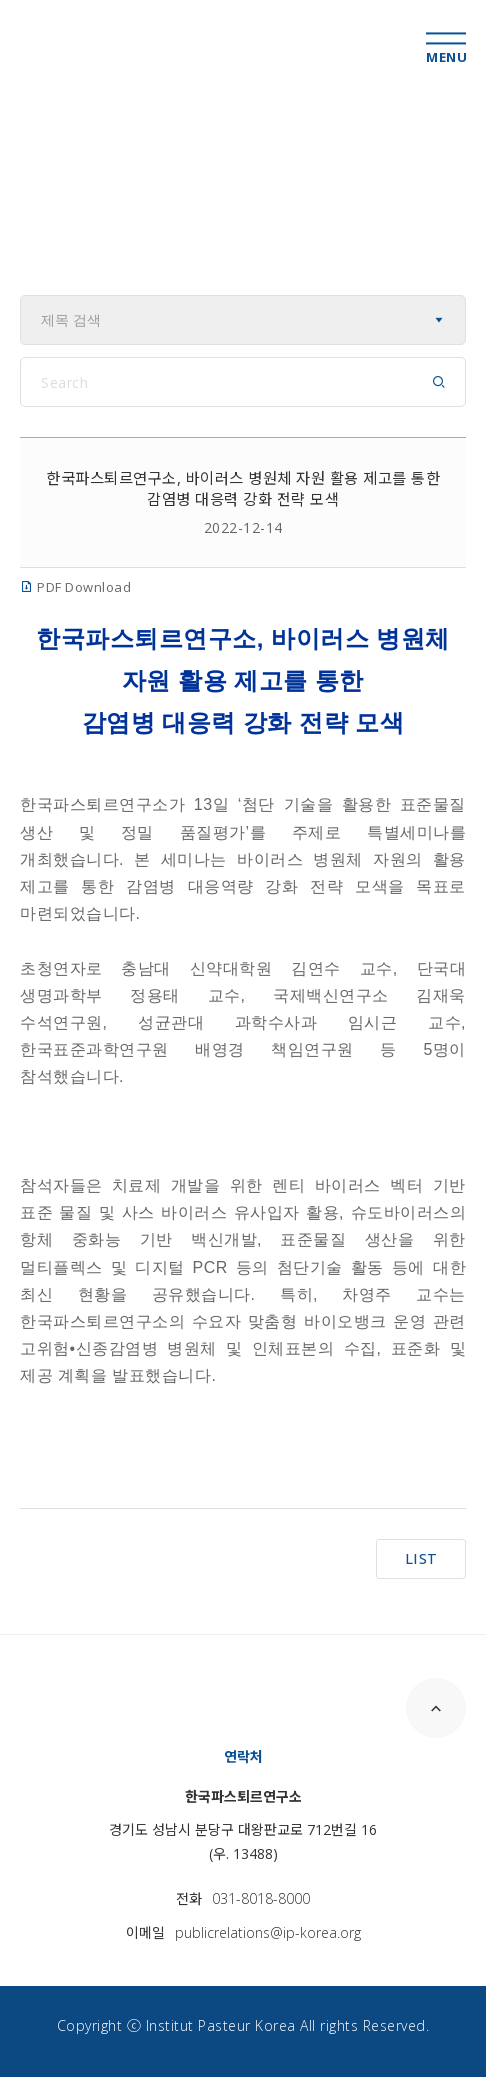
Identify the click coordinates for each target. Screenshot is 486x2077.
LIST (421, 1558)
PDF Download (75, 587)
